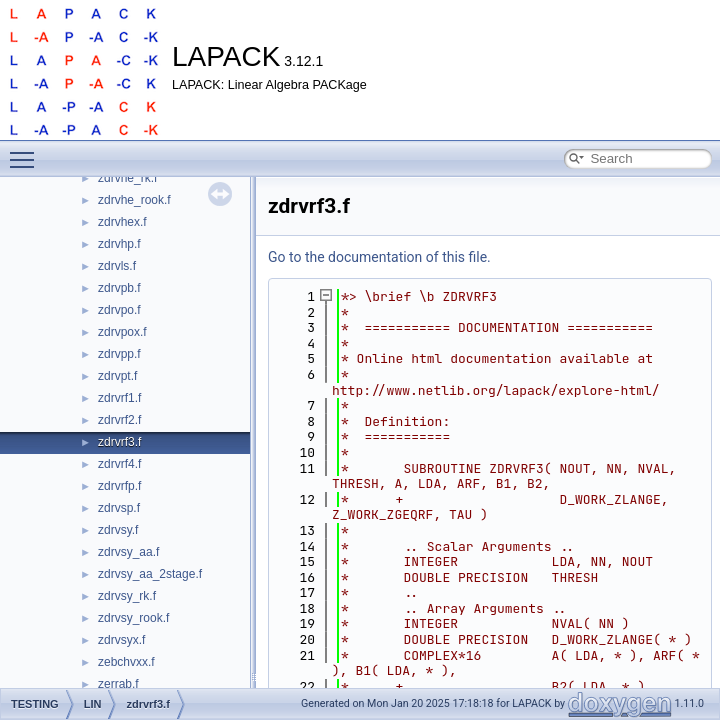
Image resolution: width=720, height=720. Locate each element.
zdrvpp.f (119, 354)
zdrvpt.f (117, 376)
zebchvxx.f (126, 662)
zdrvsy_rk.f (127, 596)
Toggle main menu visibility (27, 151)
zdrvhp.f (119, 244)
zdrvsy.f (118, 530)
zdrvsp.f (119, 508)
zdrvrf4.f (119, 464)
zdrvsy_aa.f (128, 552)
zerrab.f (118, 684)
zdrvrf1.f (119, 398)
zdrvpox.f (122, 332)
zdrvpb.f (119, 288)
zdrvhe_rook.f (134, 200)
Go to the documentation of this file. (379, 257)
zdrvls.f (117, 266)
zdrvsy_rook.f (133, 618)
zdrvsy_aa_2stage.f (150, 574)
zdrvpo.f (119, 310)
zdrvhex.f (122, 222)
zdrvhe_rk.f (127, 178)
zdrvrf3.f (119, 442)
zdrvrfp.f (119, 486)
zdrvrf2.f (119, 420)
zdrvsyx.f (121, 640)
